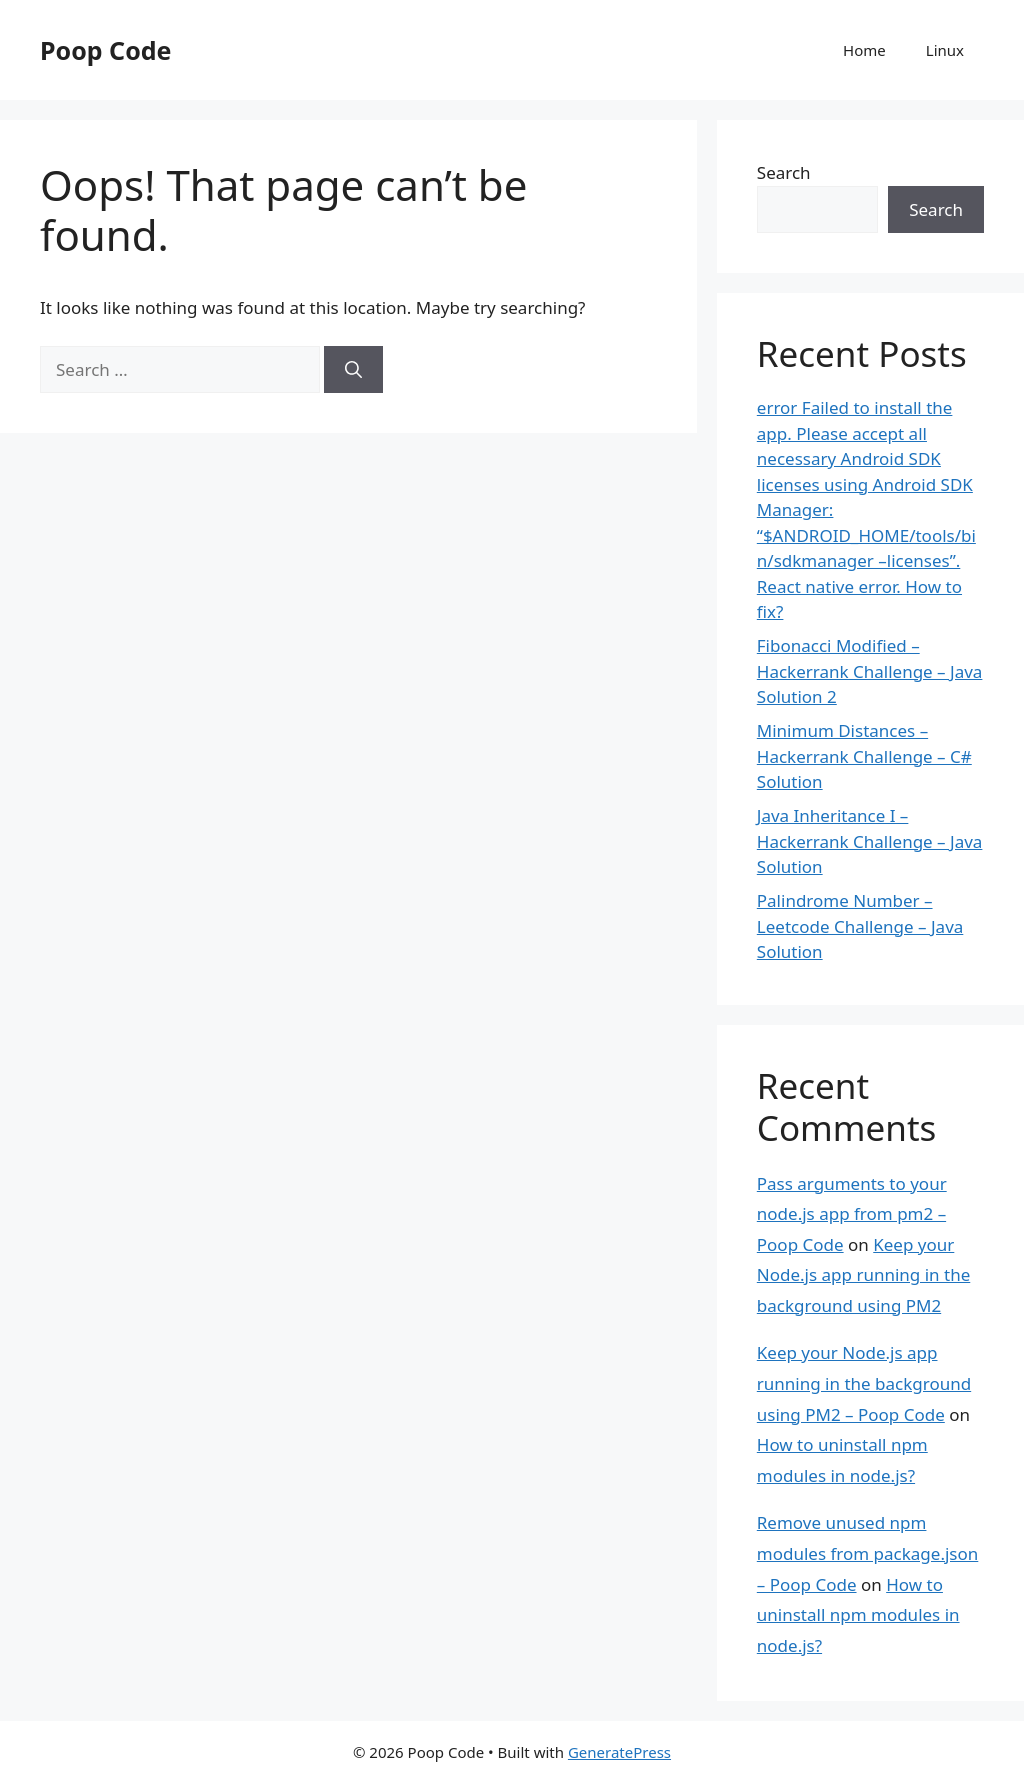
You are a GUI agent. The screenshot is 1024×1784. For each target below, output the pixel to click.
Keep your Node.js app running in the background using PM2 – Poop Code (864, 1383)
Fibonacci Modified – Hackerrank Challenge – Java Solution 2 (870, 671)
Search (784, 172)
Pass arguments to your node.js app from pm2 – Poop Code (852, 1214)
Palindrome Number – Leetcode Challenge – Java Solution (860, 926)
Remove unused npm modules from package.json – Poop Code (868, 1553)
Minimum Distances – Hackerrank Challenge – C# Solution (864, 756)
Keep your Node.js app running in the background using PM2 (863, 1275)
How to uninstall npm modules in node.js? (858, 1615)
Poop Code (105, 50)
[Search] (353, 370)
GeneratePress (619, 1752)
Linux (945, 50)
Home (864, 50)
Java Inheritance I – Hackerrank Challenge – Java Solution (870, 841)
